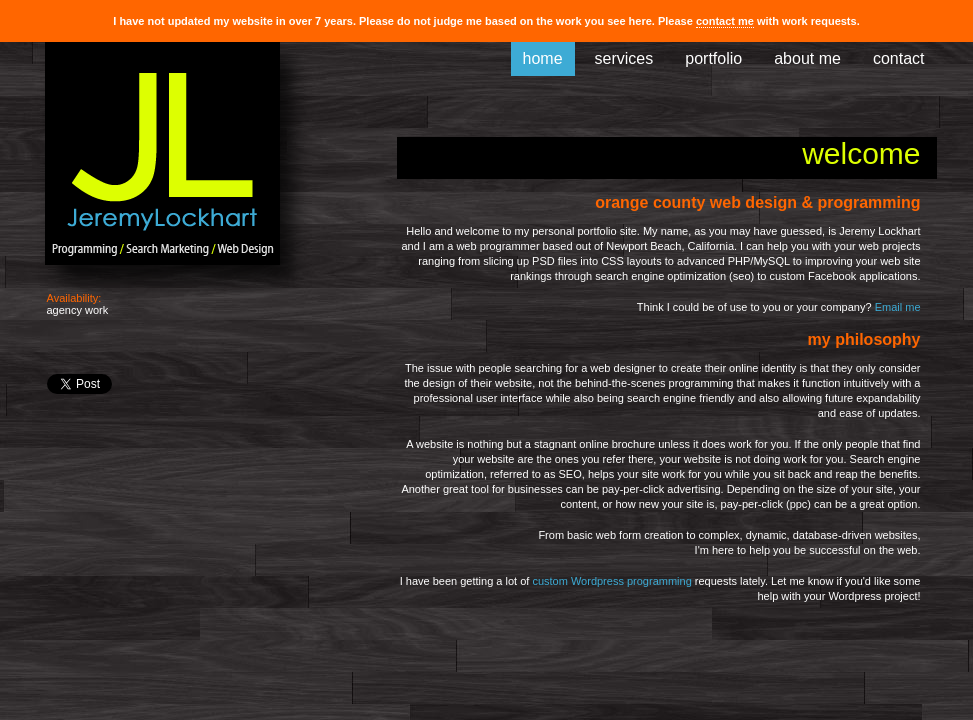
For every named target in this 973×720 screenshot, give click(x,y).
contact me (725, 21)
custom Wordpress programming (611, 581)
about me (807, 58)
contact (899, 58)
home (543, 58)
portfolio (713, 58)
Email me (898, 307)
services (624, 58)
